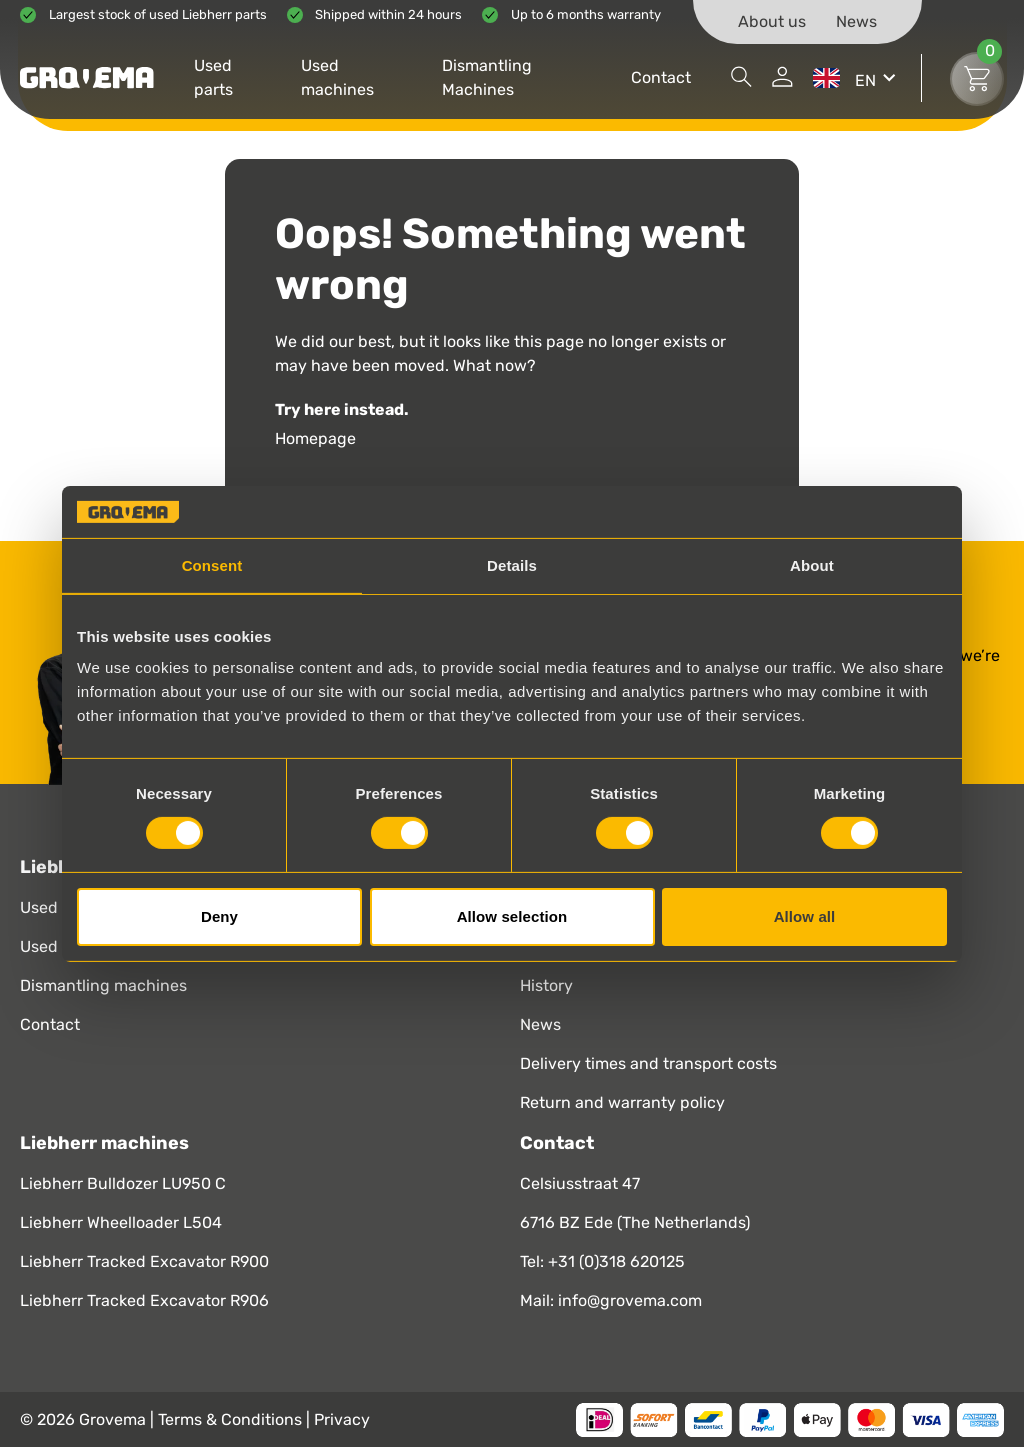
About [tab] (812, 565)
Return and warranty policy (622, 1102)
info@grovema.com (630, 1300)
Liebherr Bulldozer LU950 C (123, 1183)
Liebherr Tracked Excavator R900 (144, 1261)
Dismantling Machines (487, 77)
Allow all (805, 916)
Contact (661, 77)
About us (772, 21)
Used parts (213, 77)
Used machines (337, 77)
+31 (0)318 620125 (616, 1261)
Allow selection (512, 916)
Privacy (342, 1419)
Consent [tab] (212, 565)
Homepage (315, 438)
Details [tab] (512, 565)
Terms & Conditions (232, 1419)
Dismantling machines (103, 985)
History (546, 985)
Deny (219, 916)
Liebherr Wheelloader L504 (121, 1222)
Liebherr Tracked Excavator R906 (144, 1300)
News (856, 21)
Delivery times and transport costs (648, 1063)
